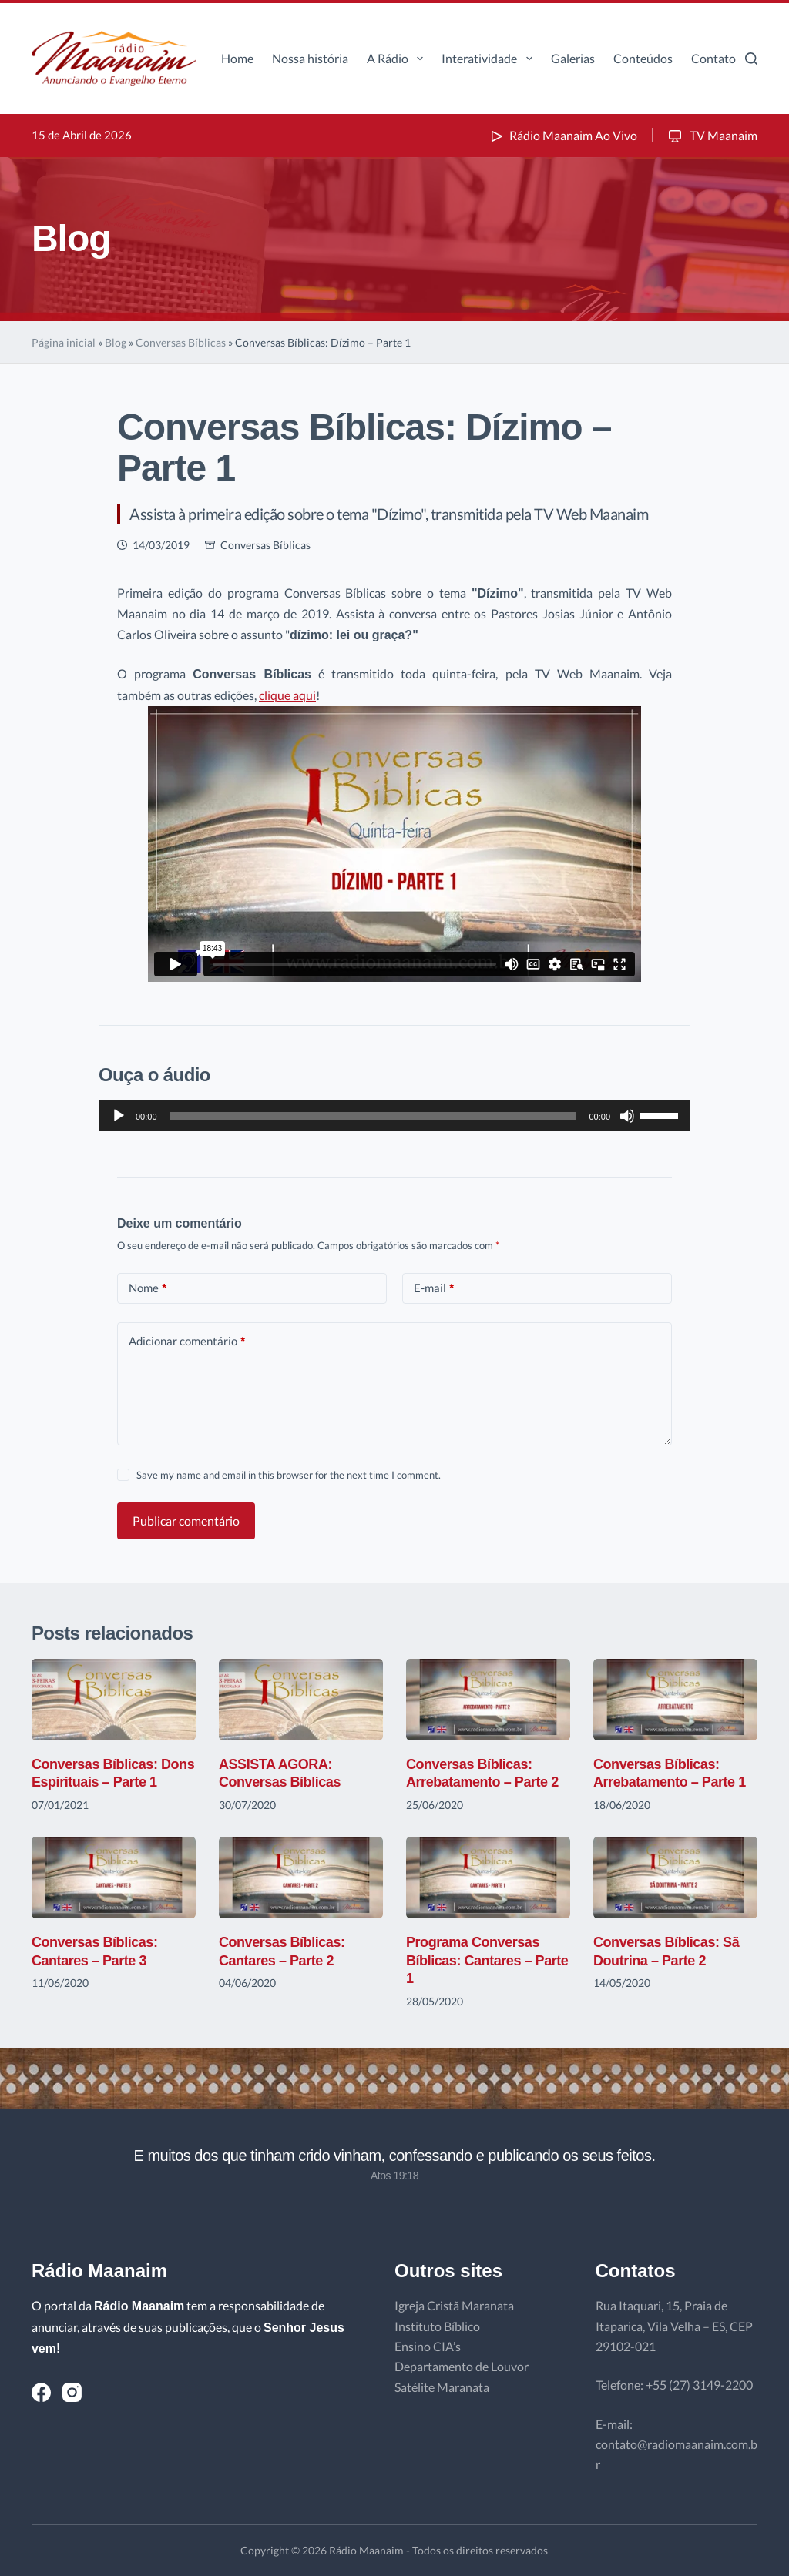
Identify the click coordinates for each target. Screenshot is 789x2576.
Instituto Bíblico (437, 2326)
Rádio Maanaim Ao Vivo (562, 135)
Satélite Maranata (441, 2387)
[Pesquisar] (751, 58)
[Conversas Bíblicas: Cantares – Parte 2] (301, 1878)
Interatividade (490, 58)
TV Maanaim (711, 135)
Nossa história (310, 58)
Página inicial (64, 342)
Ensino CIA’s (427, 2346)
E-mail (434, 1288)
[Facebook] (41, 2392)
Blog (115, 342)
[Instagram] (72, 2392)
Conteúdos (643, 58)
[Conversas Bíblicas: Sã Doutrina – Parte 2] (675, 1878)
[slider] (373, 1116)
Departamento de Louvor (461, 2366)
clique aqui (287, 695)
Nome (147, 1288)
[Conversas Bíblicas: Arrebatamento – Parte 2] (488, 1700)
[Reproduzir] (118, 1116)
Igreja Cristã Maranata (454, 2305)
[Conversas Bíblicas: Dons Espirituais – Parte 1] (114, 1700)
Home (237, 58)
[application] (394, 1115)
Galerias (573, 58)
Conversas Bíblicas (181, 342)
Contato (713, 58)
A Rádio (398, 58)
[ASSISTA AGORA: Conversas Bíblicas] (301, 1700)
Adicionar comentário (187, 1341)
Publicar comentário (186, 1520)
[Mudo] (627, 1116)
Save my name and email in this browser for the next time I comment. (288, 1475)
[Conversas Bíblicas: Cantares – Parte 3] (114, 1878)
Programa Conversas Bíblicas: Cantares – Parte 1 (487, 1960)
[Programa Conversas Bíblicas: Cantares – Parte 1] (488, 1878)
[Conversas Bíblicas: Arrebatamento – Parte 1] (675, 1700)
